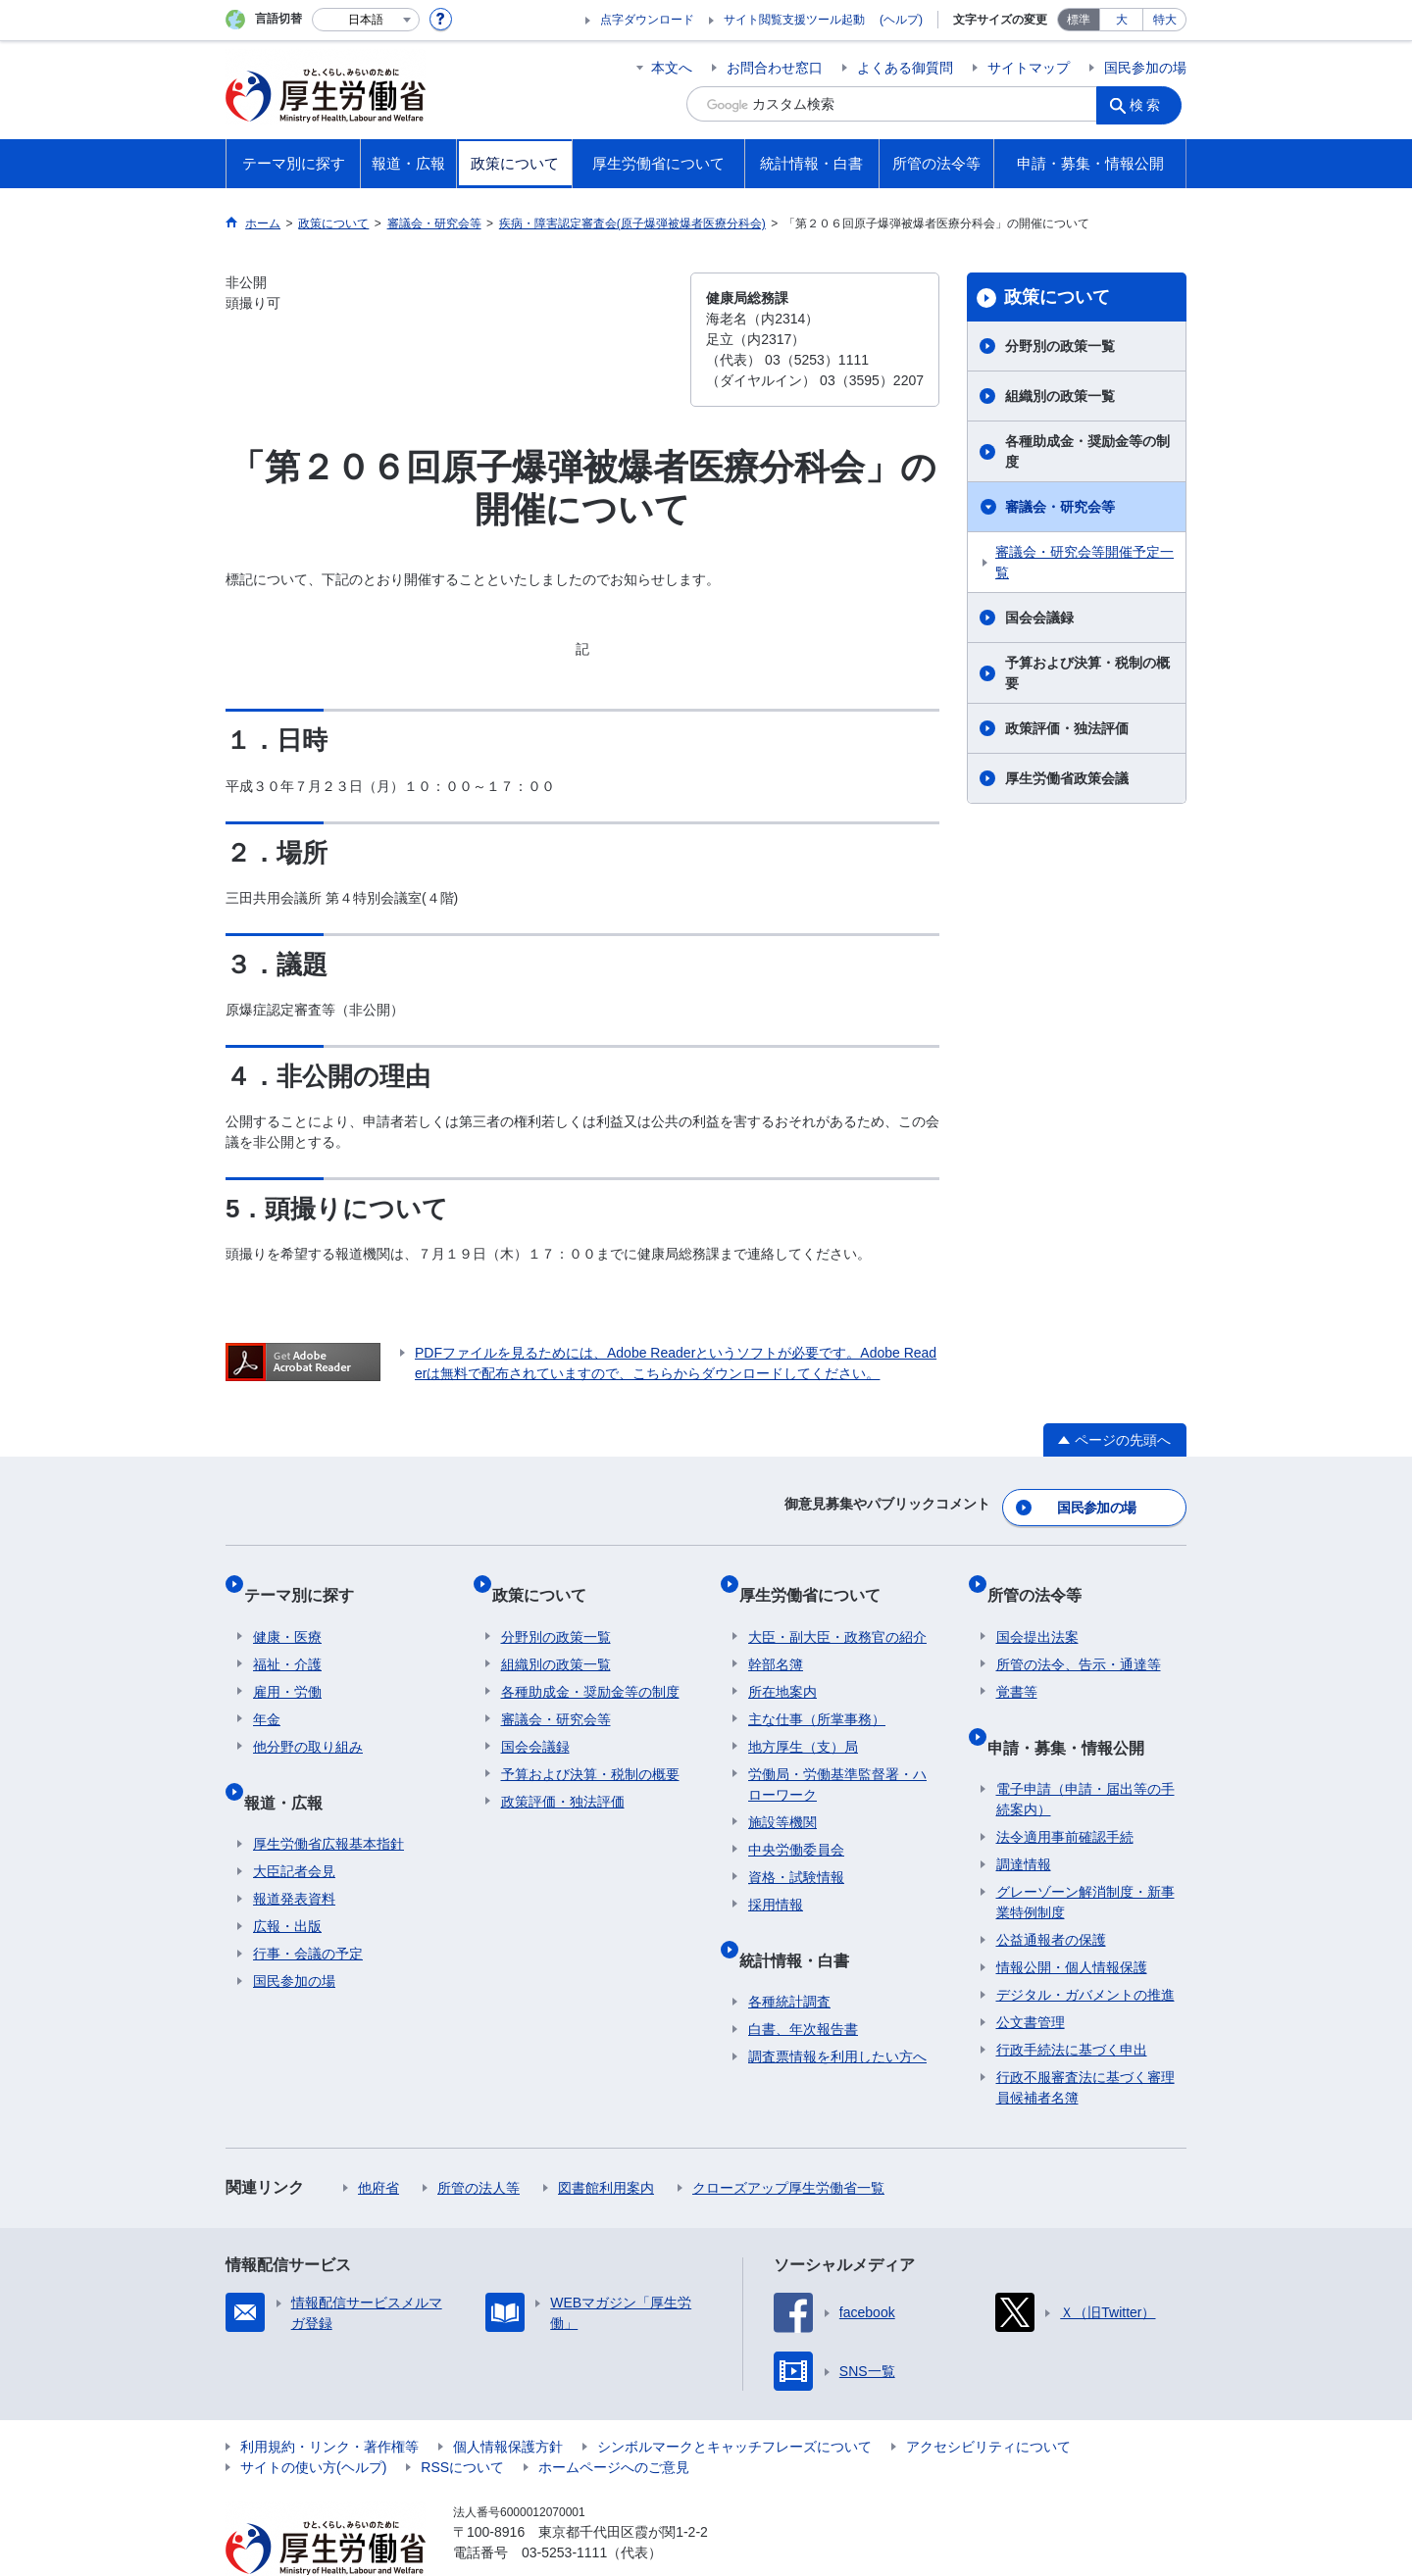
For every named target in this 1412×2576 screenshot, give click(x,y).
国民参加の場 (1145, 67)
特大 (1165, 19)
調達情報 (1023, 1819)
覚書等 (1016, 1665)
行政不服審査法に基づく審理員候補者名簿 (1085, 2042)
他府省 (378, 2143)
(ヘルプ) (901, 19)
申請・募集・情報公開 (1074, 1711)
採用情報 (775, 1878)
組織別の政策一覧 (1060, 396)
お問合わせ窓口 (775, 67)
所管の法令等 (1043, 1577)
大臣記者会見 (294, 1826)
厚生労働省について (818, 1577)
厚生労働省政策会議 (1067, 778)
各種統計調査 (789, 1956)
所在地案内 (782, 1665)
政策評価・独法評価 (1067, 728)
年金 (266, 1693)
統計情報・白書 (803, 1923)
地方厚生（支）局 (803, 1720)
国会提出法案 (1037, 1610)
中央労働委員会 (796, 1823)
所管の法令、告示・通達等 (1078, 1638)
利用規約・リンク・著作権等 (329, 2401)
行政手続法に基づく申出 (1071, 2004)
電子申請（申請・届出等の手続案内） (1085, 1754)
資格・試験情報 (796, 1850)
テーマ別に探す (308, 1577)
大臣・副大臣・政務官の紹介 (837, 1610)
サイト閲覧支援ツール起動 (794, 19)
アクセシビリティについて (988, 2401)
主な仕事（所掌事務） (816, 1693)
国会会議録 (1039, 617)
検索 (1151, 104)
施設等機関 (782, 1796)
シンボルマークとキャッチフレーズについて (734, 2401)
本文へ (671, 67)
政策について (1057, 297)
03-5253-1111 (564, 2507)
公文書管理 (1030, 1977)
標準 (1078, 19)
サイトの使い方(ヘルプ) (313, 2422)
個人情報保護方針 (508, 2401)
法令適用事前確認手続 (1065, 1792)
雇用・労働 (287, 1665)
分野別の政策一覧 (1060, 346)
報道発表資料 (294, 1853)
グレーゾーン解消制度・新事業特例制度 (1085, 1857)
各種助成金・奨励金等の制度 (1087, 451)
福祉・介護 (287, 1638)
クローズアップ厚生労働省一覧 (788, 2143)
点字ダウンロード (647, 19)
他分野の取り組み (308, 1720)
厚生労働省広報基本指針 (328, 1799)
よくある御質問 (905, 67)
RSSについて (462, 2422)
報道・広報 (292, 1766)
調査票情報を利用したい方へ (837, 2011)
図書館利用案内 (606, 2143)
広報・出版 (287, 1881)
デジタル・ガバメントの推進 (1085, 1949)
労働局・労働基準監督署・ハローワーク (837, 1758)
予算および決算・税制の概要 (1087, 673)
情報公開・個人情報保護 (1071, 1922)
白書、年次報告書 (803, 1984)
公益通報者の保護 (1051, 1895)
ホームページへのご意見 (613, 2422)
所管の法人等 (478, 2143)
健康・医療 (287, 1610)
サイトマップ (1028, 67)
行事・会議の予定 (308, 1908)
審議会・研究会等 (1060, 507)
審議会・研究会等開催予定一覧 (1084, 562)
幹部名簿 (775, 1638)
